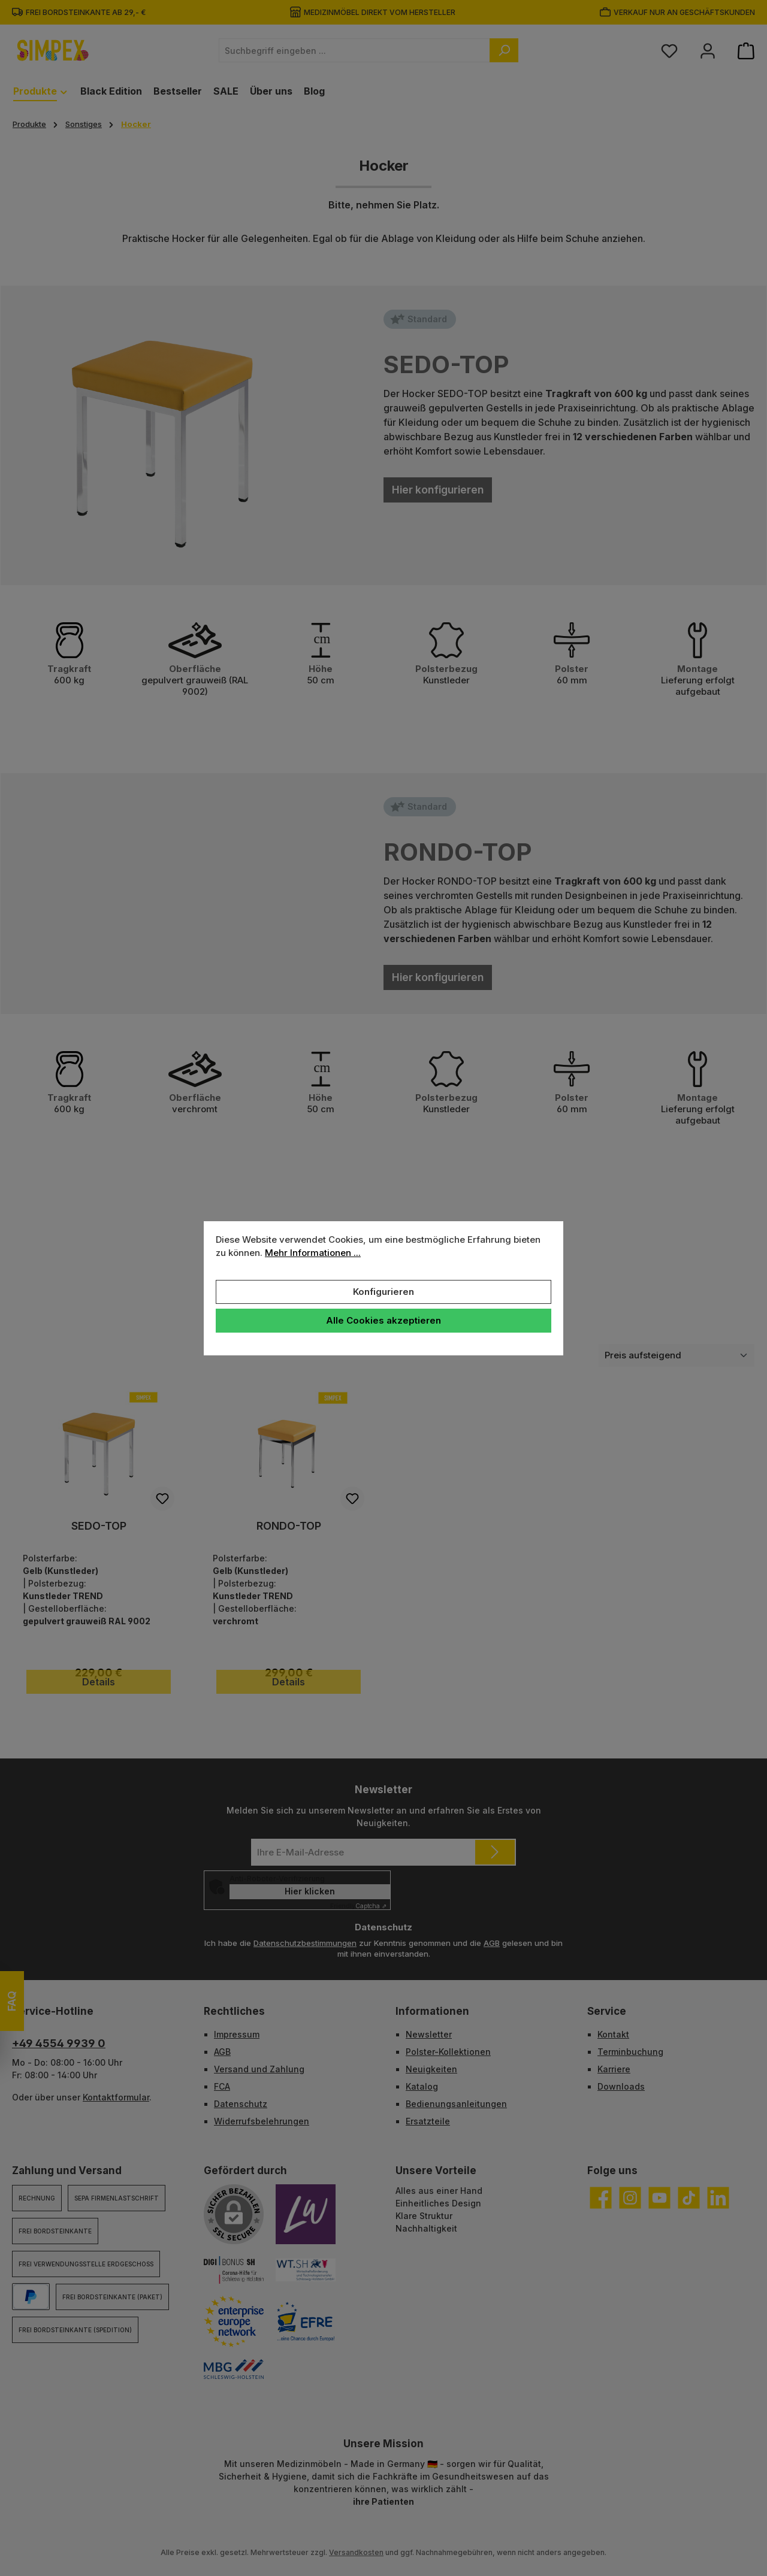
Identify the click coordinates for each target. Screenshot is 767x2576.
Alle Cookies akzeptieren (383, 1320)
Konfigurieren (383, 1291)
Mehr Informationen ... (313, 1252)
